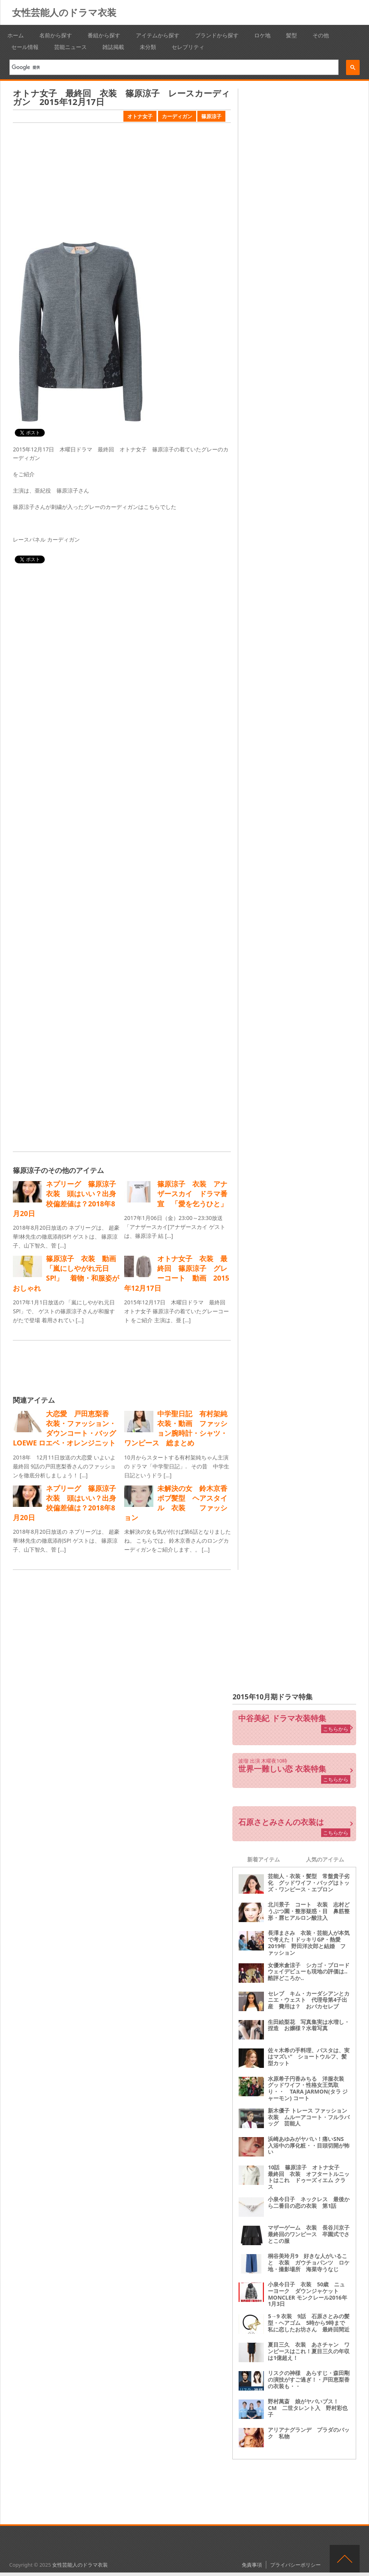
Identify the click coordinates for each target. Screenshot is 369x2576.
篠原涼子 (211, 116)
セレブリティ (188, 47)
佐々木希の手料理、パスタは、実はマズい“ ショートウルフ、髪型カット (309, 2056)
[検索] (171, 67)
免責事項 (252, 2564)
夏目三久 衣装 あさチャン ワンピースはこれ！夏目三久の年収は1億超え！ (309, 2351)
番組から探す (104, 35)
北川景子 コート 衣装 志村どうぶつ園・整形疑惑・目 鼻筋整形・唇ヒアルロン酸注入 (309, 1911)
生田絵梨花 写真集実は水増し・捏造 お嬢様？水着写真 (309, 2025)
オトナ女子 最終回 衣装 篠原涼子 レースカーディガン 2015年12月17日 (121, 97)
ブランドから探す (217, 35)
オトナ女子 (140, 116)
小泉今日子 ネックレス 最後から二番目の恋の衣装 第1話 (309, 2202)
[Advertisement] (121, 183)
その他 (321, 35)
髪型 (291, 35)
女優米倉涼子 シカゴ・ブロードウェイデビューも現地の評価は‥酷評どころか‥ (309, 1971)
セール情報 (25, 47)
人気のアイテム (325, 1859)
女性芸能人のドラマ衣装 (64, 12)
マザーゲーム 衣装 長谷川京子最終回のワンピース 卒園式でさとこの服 (309, 2234)
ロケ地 (262, 35)
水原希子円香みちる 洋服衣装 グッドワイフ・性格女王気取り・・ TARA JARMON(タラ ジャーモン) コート (309, 2088)
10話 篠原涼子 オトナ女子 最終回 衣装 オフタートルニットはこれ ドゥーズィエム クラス (309, 2177)
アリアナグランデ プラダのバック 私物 (309, 2433)
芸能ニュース (70, 47)
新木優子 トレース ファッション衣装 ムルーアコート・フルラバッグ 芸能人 (309, 2117)
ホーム (15, 35)
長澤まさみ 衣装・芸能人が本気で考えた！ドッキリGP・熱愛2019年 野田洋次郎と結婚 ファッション (309, 1942)
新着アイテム (263, 1859)
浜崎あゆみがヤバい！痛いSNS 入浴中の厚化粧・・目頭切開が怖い (309, 2145)
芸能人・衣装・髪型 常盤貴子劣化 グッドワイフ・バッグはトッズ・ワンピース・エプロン (309, 1882)
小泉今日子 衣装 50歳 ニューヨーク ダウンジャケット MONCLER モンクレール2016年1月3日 (307, 2294)
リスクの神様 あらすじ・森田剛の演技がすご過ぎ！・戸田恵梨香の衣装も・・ (309, 2379)
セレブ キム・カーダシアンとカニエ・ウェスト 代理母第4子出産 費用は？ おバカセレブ (309, 2000)
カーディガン (177, 116)
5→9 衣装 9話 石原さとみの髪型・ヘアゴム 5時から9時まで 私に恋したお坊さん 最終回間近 (309, 2322)
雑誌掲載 (113, 47)
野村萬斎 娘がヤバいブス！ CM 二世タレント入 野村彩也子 (307, 2408)
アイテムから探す (157, 35)
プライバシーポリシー (295, 2564)
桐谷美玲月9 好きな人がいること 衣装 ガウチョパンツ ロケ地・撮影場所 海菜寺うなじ (309, 2262)
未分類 (148, 47)
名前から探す (55, 35)
